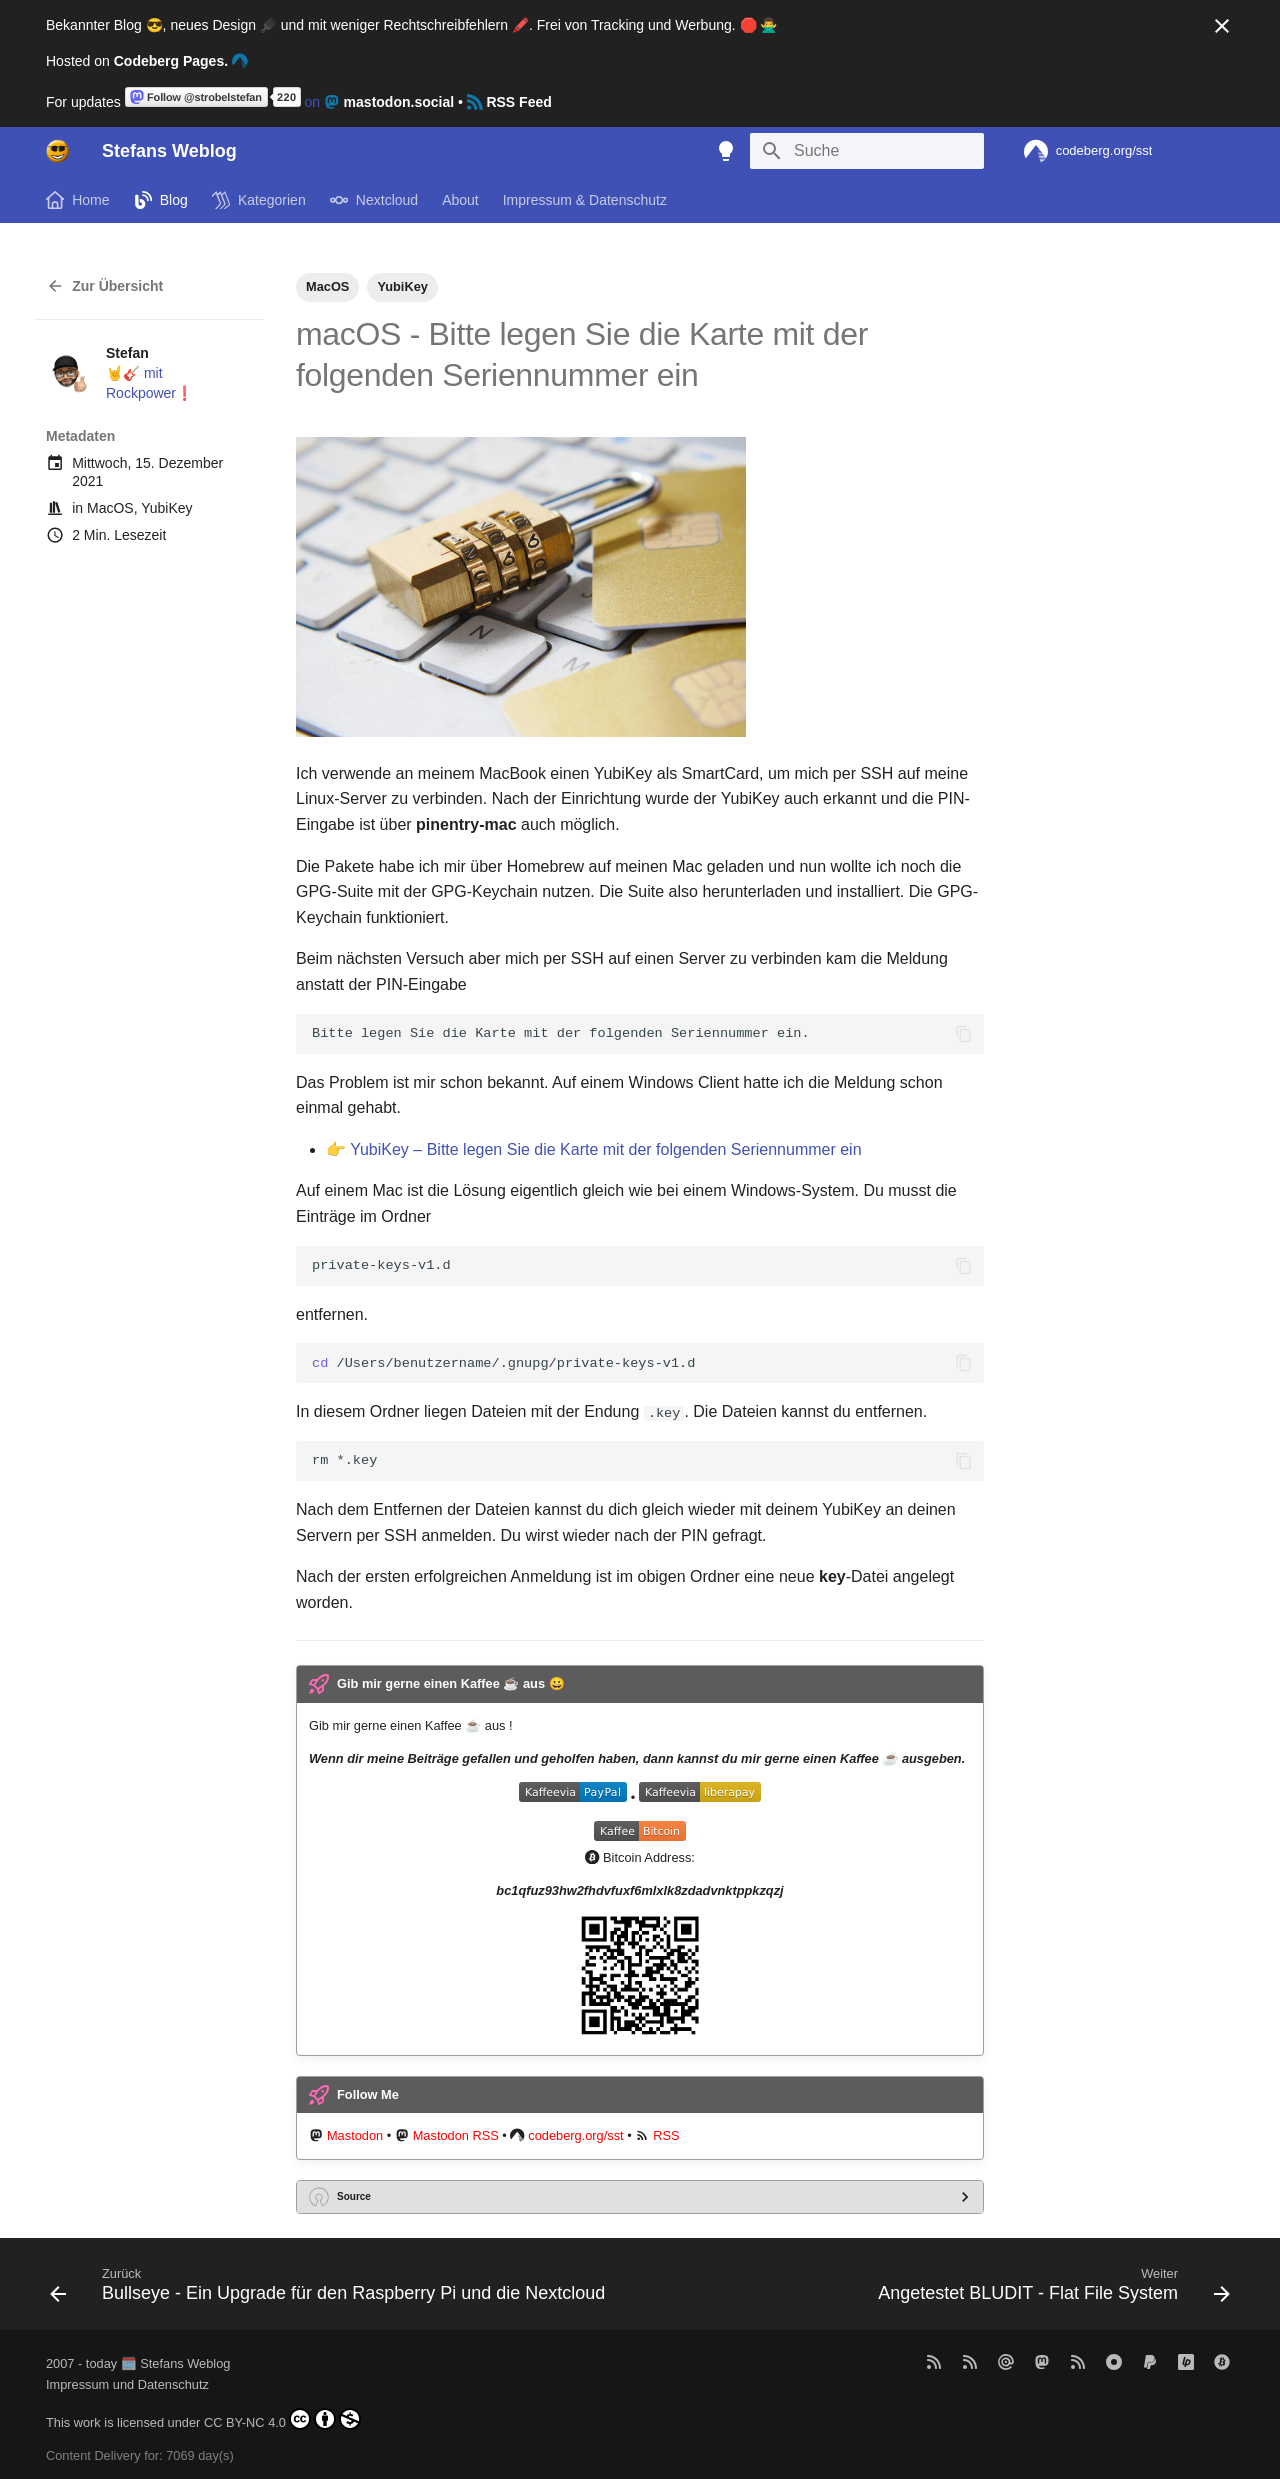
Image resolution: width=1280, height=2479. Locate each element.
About (460, 200)
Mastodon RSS (456, 2135)
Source (354, 2195)
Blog (161, 200)
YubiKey (166, 508)
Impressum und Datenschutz (127, 2384)
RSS (666, 2135)
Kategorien (259, 200)
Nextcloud (374, 200)
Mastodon (355, 2135)
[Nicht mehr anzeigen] (1222, 26)
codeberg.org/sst (575, 2135)
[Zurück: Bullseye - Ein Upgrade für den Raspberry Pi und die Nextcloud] (331, 2289)
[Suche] (867, 151)
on (291, 102)
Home (78, 200)
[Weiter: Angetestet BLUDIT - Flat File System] (1051, 2289)
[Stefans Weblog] (58, 151)
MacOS (110, 508)
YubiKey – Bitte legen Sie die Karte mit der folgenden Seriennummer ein (605, 1149)
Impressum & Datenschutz (585, 200)
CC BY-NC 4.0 (282, 2419)
